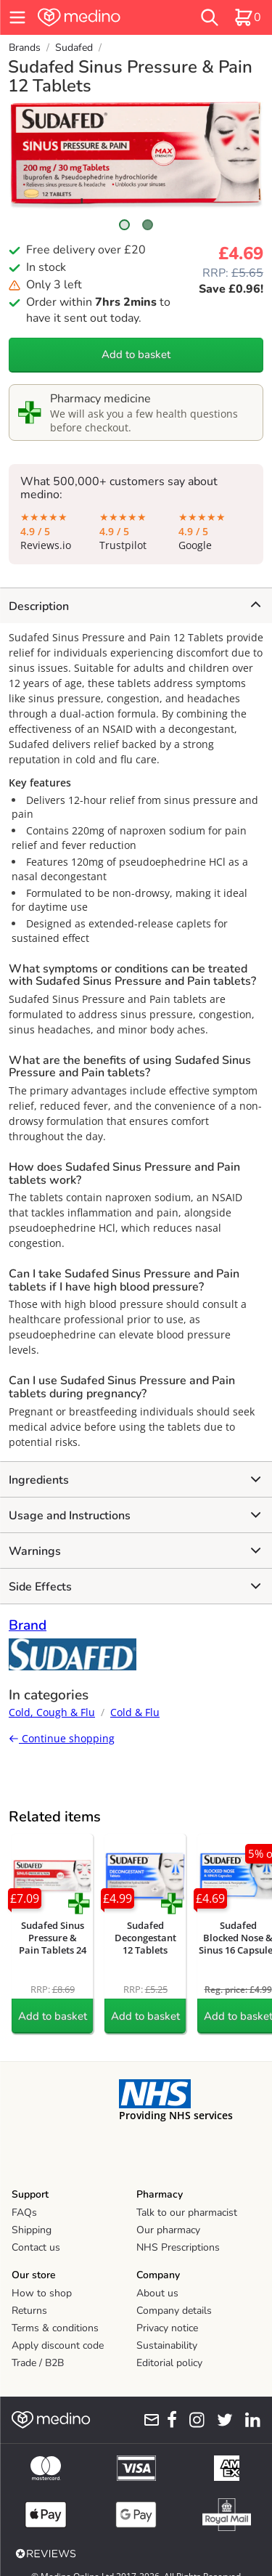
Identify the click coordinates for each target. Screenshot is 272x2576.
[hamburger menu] (17, 17)
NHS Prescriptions (178, 2247)
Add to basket (136, 354)
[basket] (247, 17)
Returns (29, 2310)
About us (157, 2293)
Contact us (36, 2247)
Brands (25, 47)
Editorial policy (169, 2363)
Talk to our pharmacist (186, 2212)
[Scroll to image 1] (125, 224)
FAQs (24, 2212)
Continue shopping (62, 1738)
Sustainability (166, 2345)
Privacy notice (167, 2328)
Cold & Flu (135, 1712)
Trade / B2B (38, 2363)
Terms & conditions (55, 2328)
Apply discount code (58, 2345)
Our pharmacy (168, 2230)
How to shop (42, 2293)
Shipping (31, 2230)
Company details (174, 2310)
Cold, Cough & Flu (52, 1712)
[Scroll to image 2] (148, 224)
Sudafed (74, 47)
